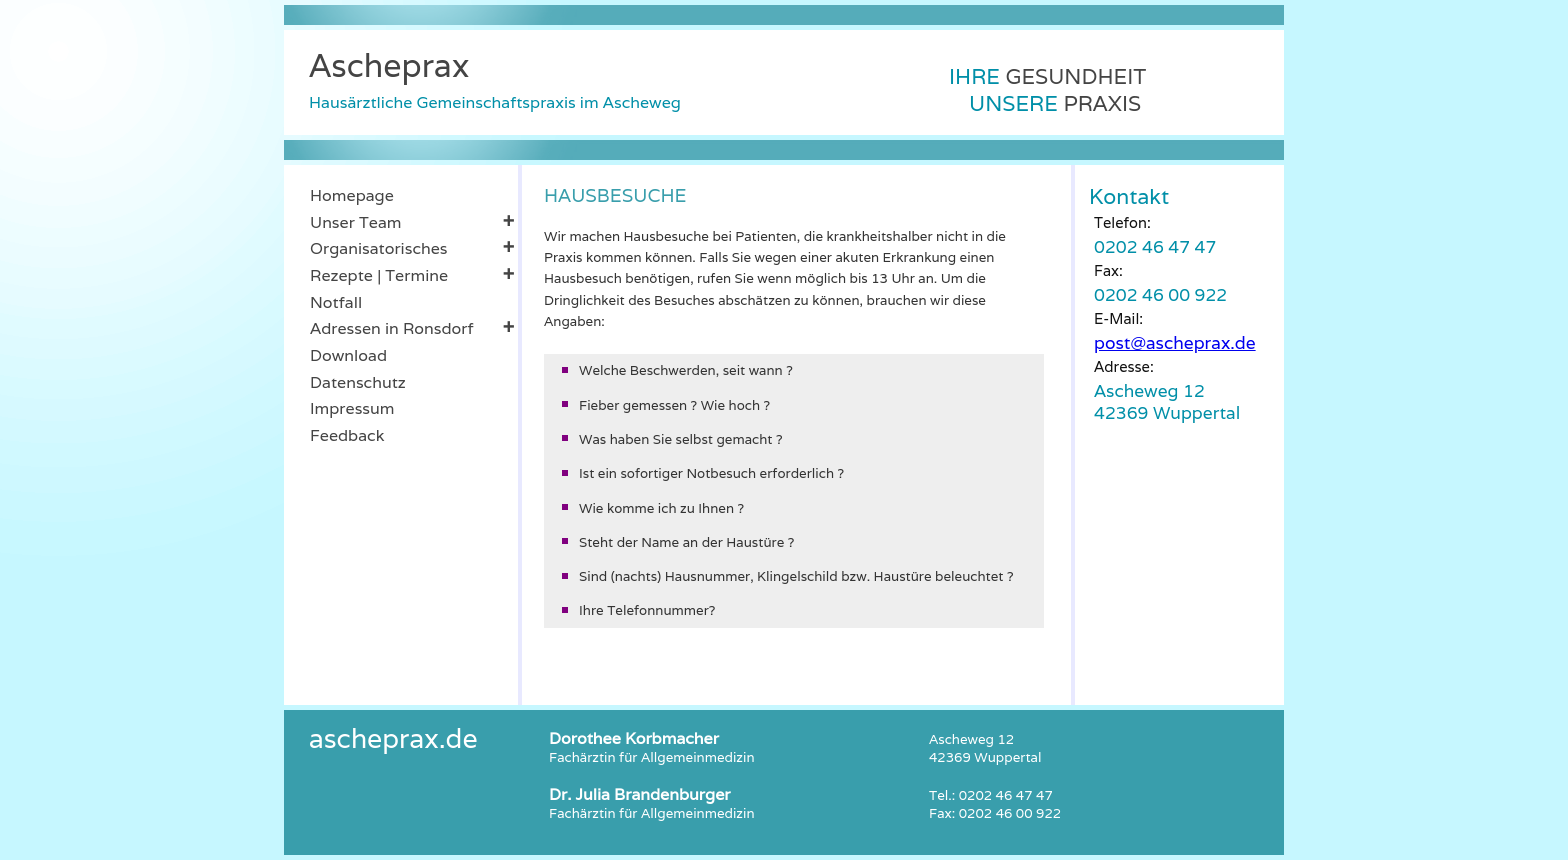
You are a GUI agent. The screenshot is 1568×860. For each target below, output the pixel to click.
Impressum (352, 408)
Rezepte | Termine (412, 275)
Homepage (352, 195)
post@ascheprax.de (1175, 342)
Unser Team (412, 222)
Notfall (336, 302)
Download (348, 355)
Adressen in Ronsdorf (412, 328)
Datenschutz (358, 382)
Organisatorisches (412, 248)
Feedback (347, 435)
